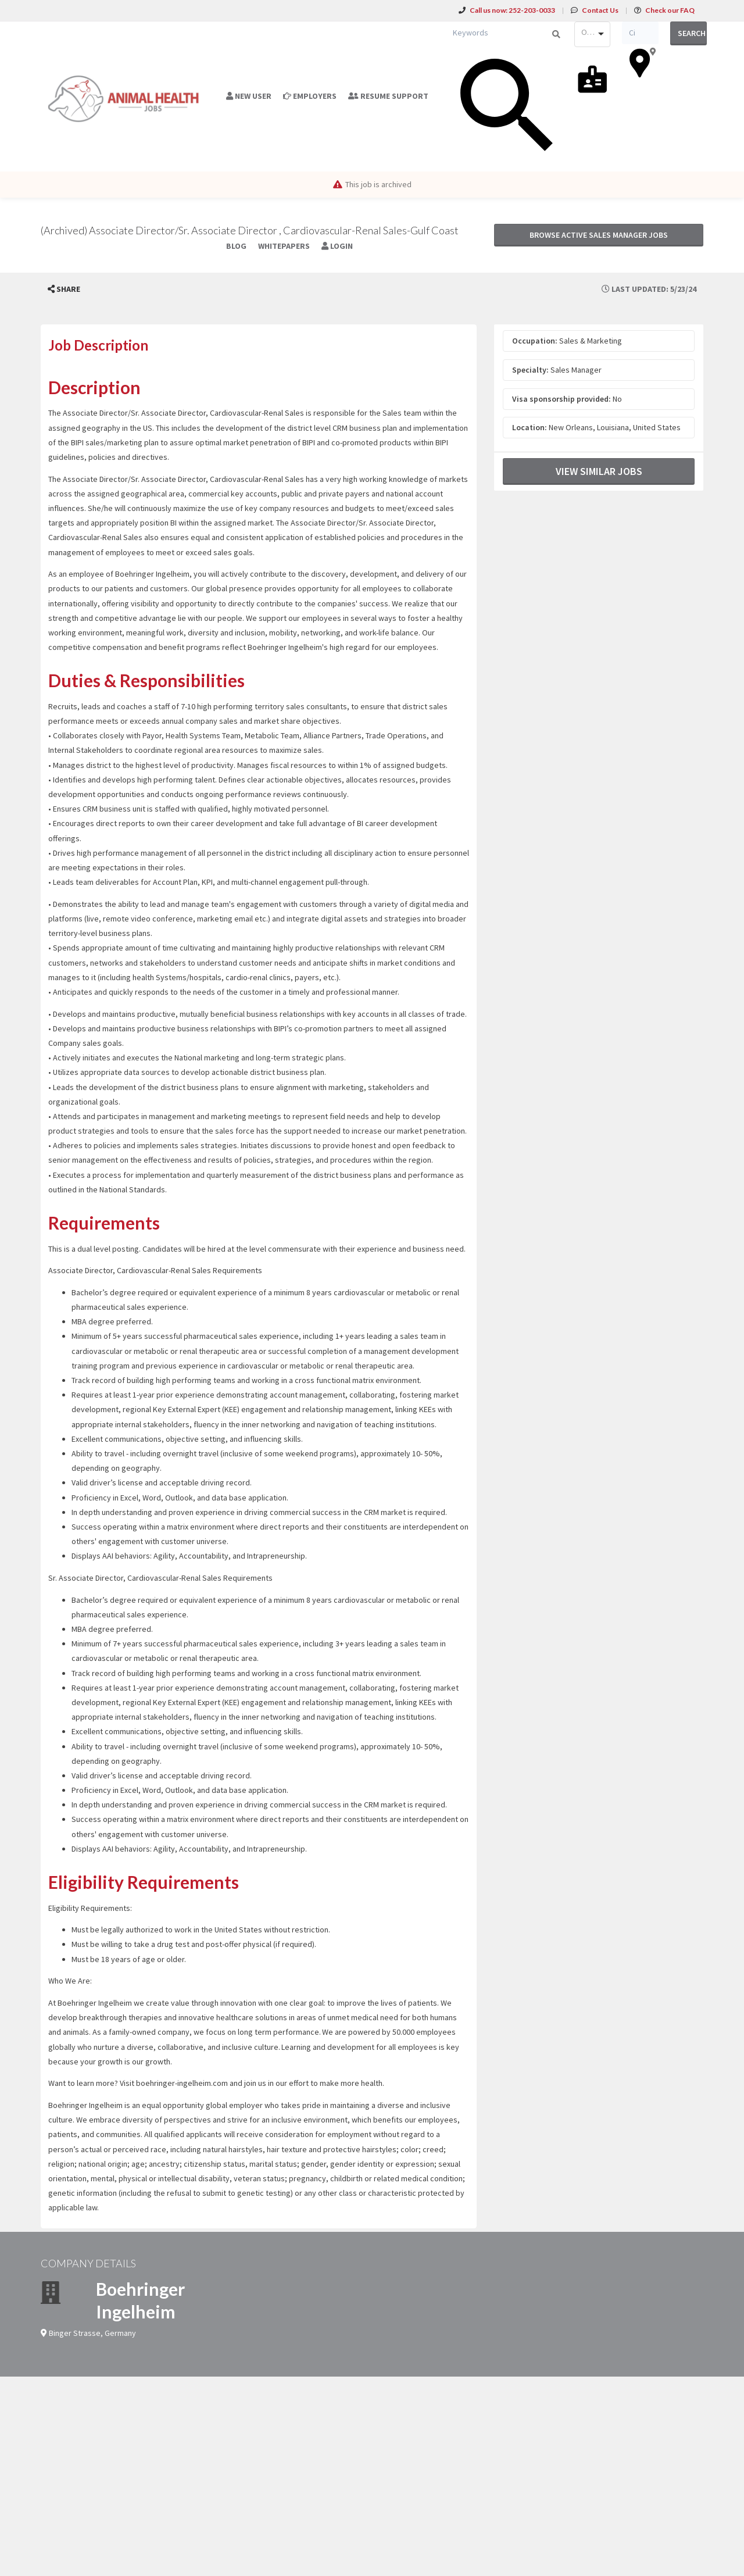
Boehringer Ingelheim (140, 2300)
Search (692, 33)
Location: (529, 427)
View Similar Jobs (599, 471)
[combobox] (592, 34)
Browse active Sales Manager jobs (599, 235)
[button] (64, 289)
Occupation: (534, 340)
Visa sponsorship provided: (561, 399)
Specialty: (530, 370)
